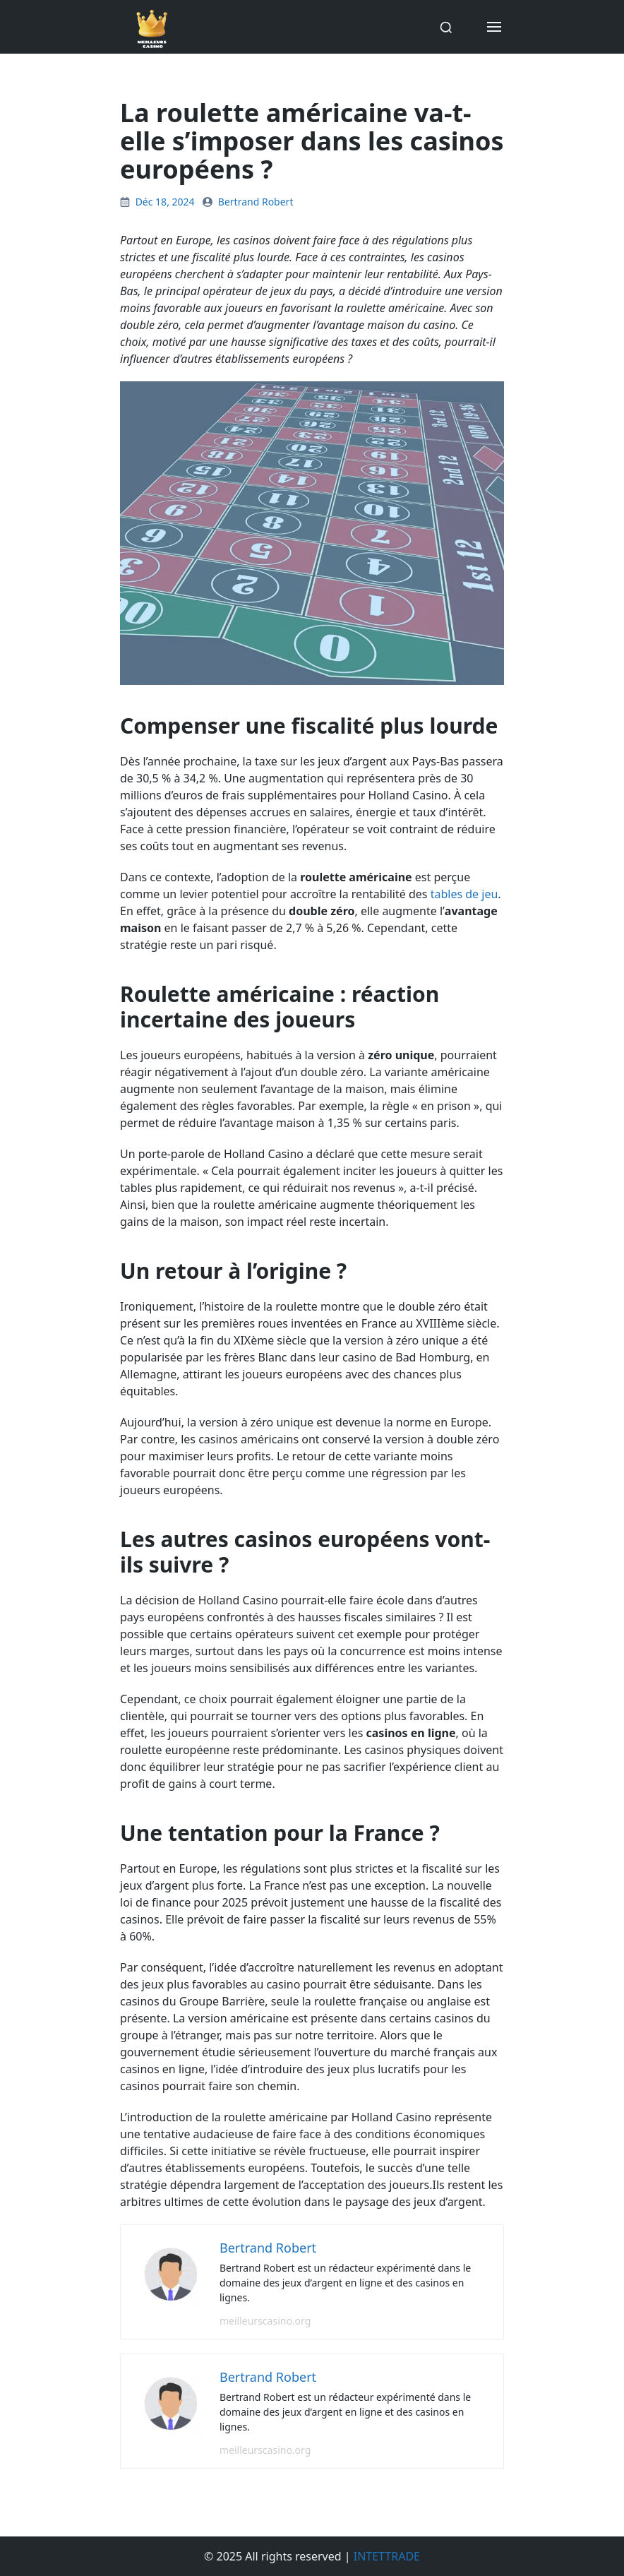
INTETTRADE (387, 2556)
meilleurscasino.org (265, 2320)
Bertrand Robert (256, 201)
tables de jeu (464, 894)
